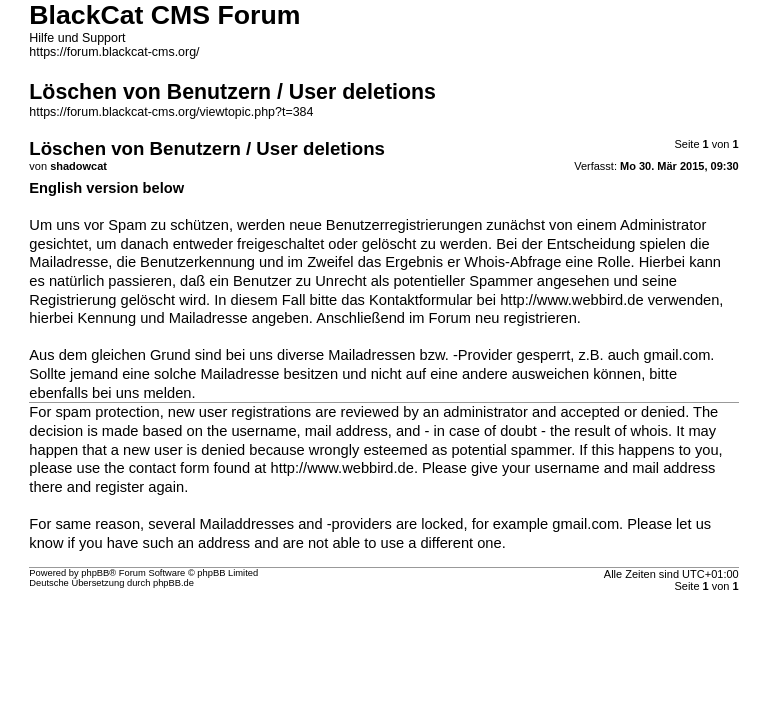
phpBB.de (173, 583)
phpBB (95, 573)
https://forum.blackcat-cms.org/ (114, 52)
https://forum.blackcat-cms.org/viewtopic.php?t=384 (171, 112)
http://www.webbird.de (571, 300)
